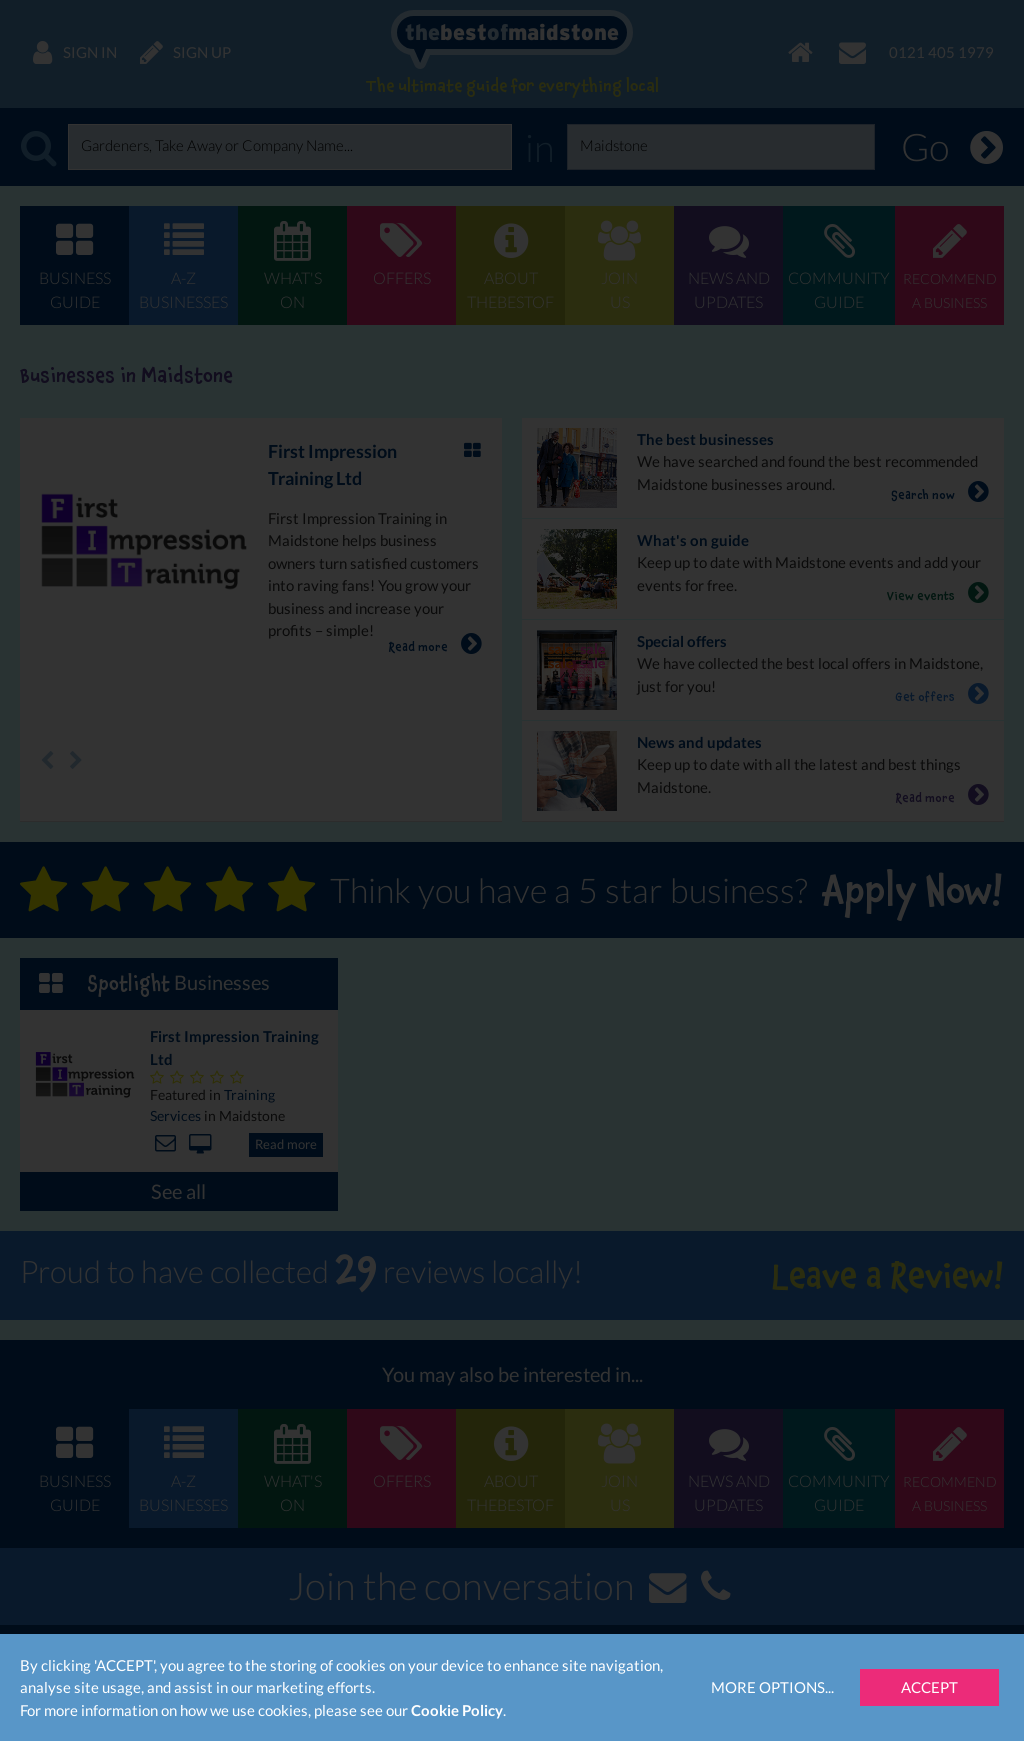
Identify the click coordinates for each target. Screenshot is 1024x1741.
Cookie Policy (457, 1710)
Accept (929, 1687)
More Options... (772, 1687)
